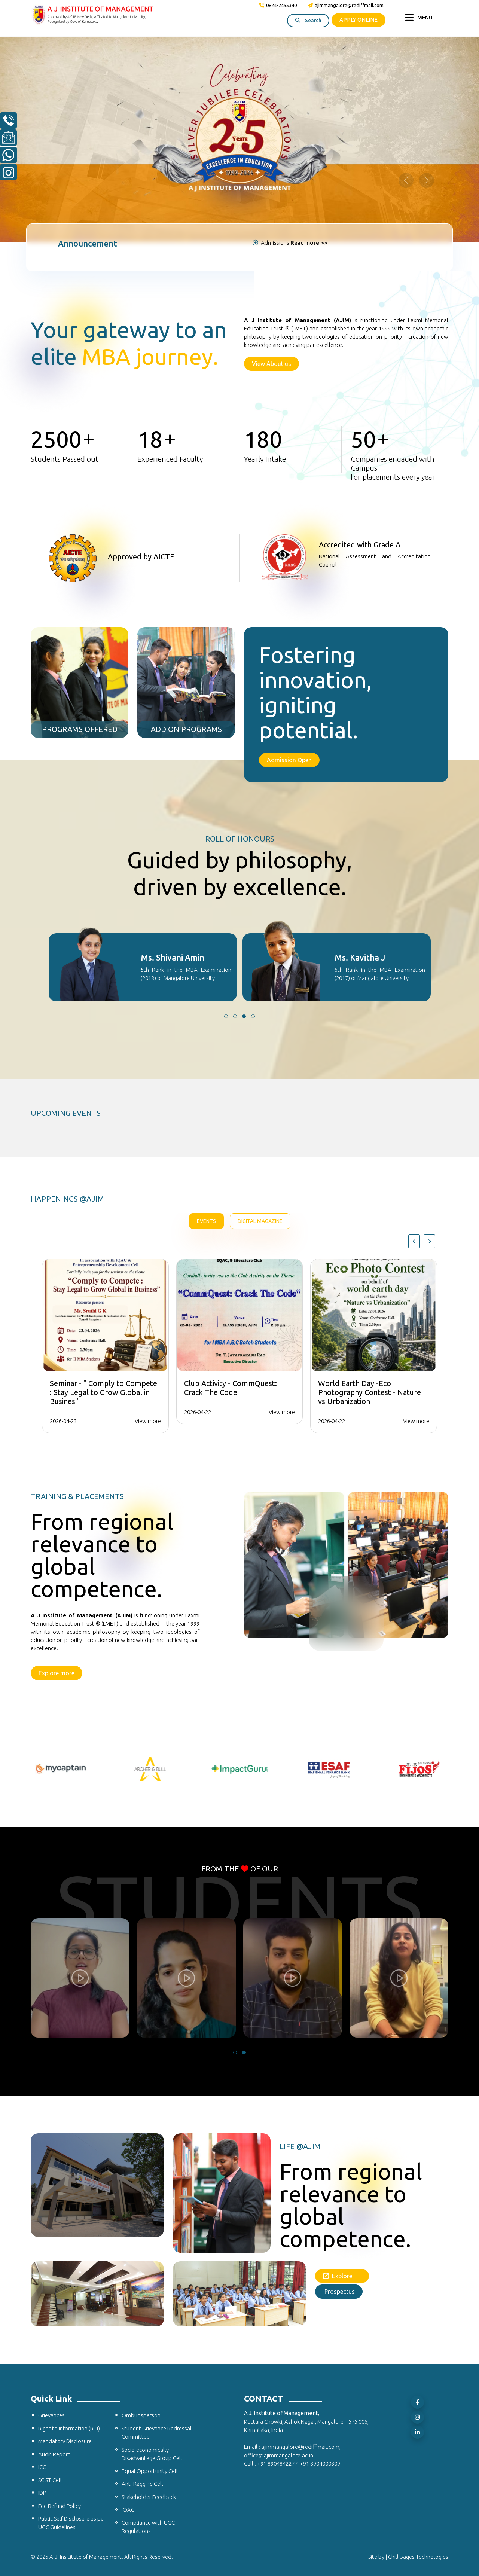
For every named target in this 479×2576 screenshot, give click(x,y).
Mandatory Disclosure (65, 2441)
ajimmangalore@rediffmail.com (346, 5)
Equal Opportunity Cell (150, 2471)
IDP (42, 2493)
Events (206, 1221)
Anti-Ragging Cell (142, 2484)
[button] (226, 1016)
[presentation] (414, 1241)
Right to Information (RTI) (69, 2428)
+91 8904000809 (320, 2463)
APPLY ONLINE (358, 19)
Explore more (56, 1673)
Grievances (51, 2415)
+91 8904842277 (277, 2463)
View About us (271, 363)
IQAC (128, 2509)
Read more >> (308, 242)
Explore (342, 2276)
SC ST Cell (50, 2480)
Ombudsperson (141, 2415)
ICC (42, 2467)
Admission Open (289, 760)
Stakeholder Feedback (149, 2497)
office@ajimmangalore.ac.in (278, 2455)
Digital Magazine (260, 1221)
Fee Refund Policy (59, 2506)
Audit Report (54, 2454)
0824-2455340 (278, 5)
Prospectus (339, 2291)
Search (308, 20)
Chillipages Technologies (418, 2557)
